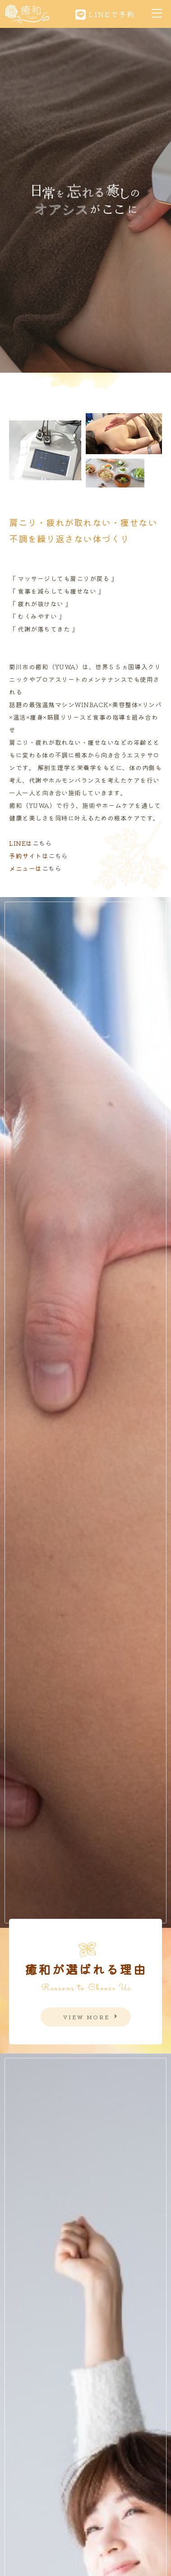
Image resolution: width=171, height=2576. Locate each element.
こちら (42, 843)
